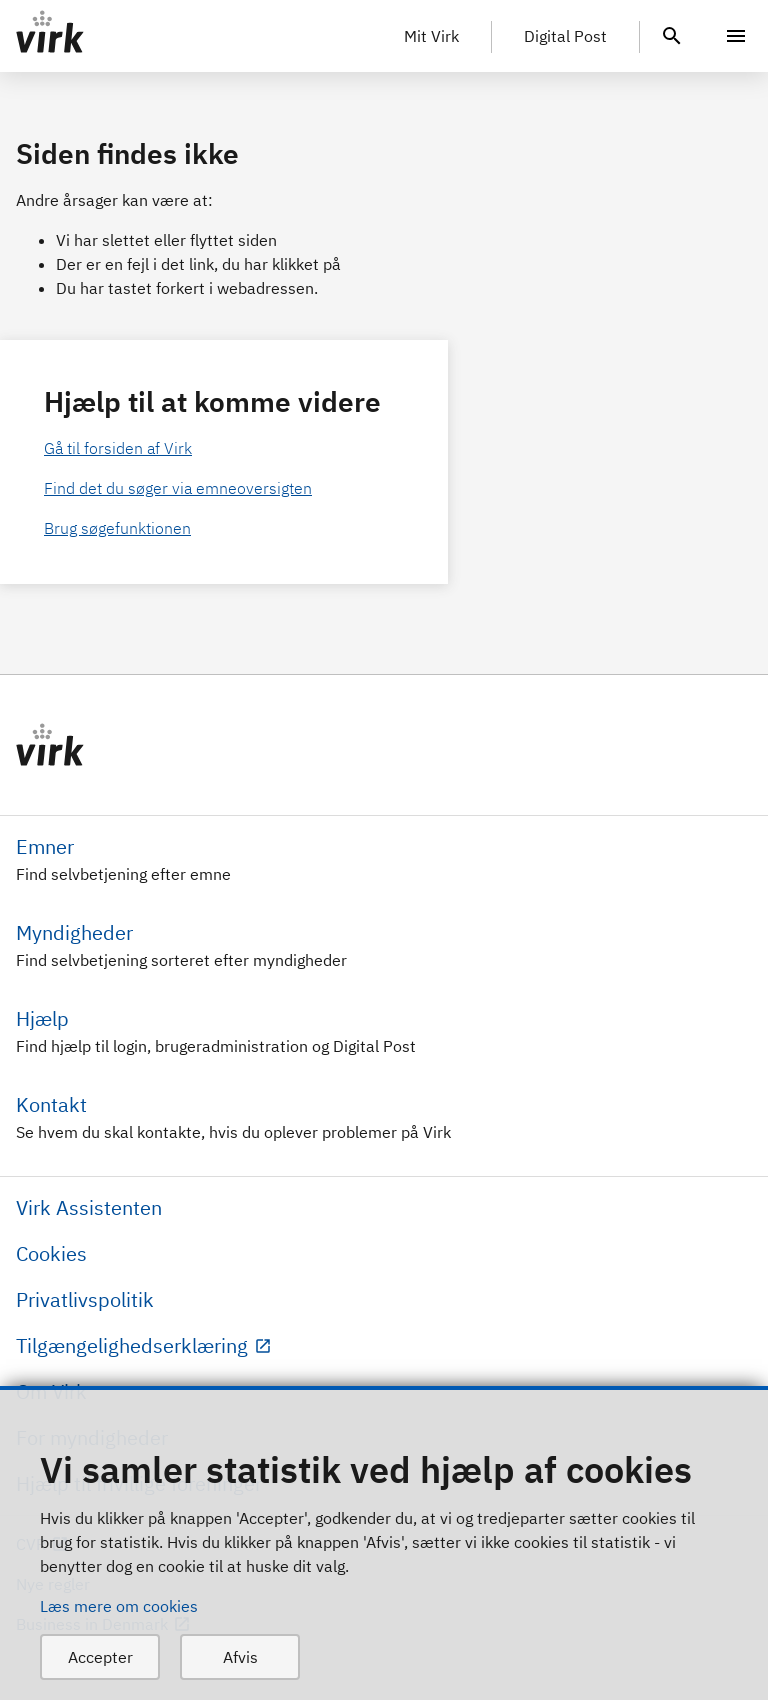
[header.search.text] (672, 34)
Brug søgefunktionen (117, 528)
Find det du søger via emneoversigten (178, 488)
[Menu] (736, 36)
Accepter (100, 1657)
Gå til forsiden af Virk (118, 448)
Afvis (240, 1657)
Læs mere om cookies (119, 1606)
